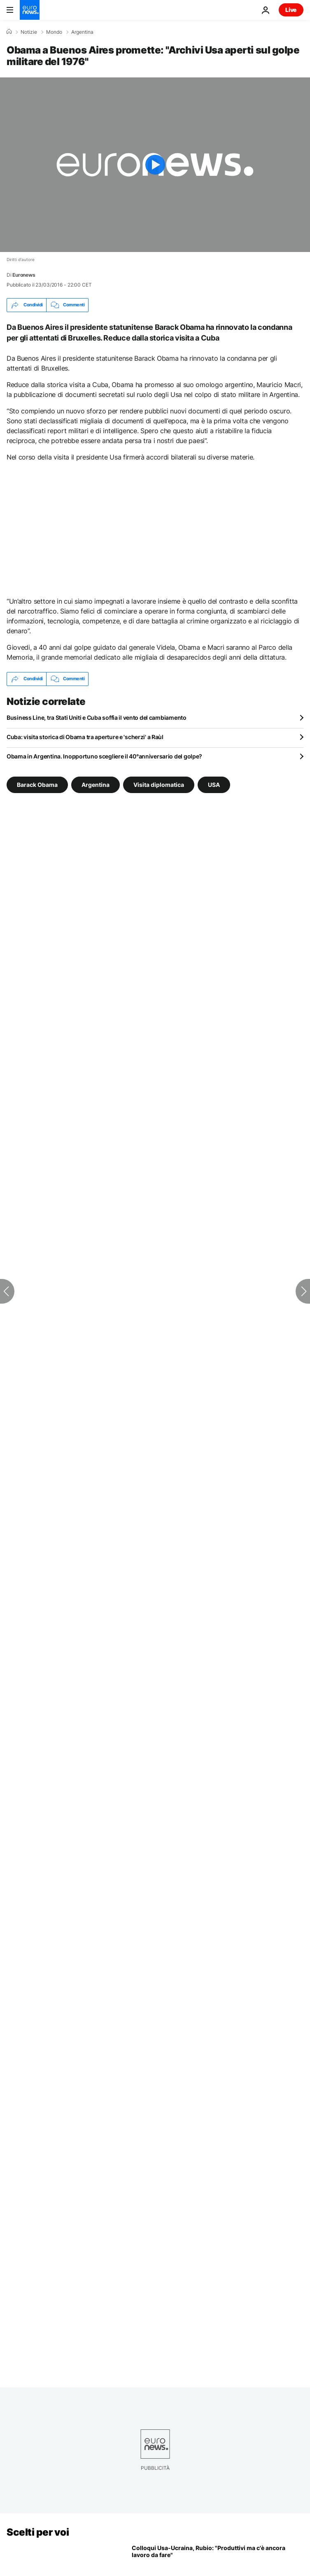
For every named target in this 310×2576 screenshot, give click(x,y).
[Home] (9, 32)
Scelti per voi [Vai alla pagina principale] (38, 2532)
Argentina (82, 32)
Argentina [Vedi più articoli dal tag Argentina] (96, 784)
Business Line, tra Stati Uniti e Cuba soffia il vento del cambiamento (96, 717)
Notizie (29, 32)
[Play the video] (155, 164)
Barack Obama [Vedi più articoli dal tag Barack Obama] (37, 784)
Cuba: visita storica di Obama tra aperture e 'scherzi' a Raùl (85, 736)
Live (291, 9)
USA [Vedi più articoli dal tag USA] (214, 784)
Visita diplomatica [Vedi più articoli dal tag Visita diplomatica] (158, 784)
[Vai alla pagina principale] (30, 10)
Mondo (54, 32)
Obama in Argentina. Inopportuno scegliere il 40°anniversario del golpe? (104, 756)
